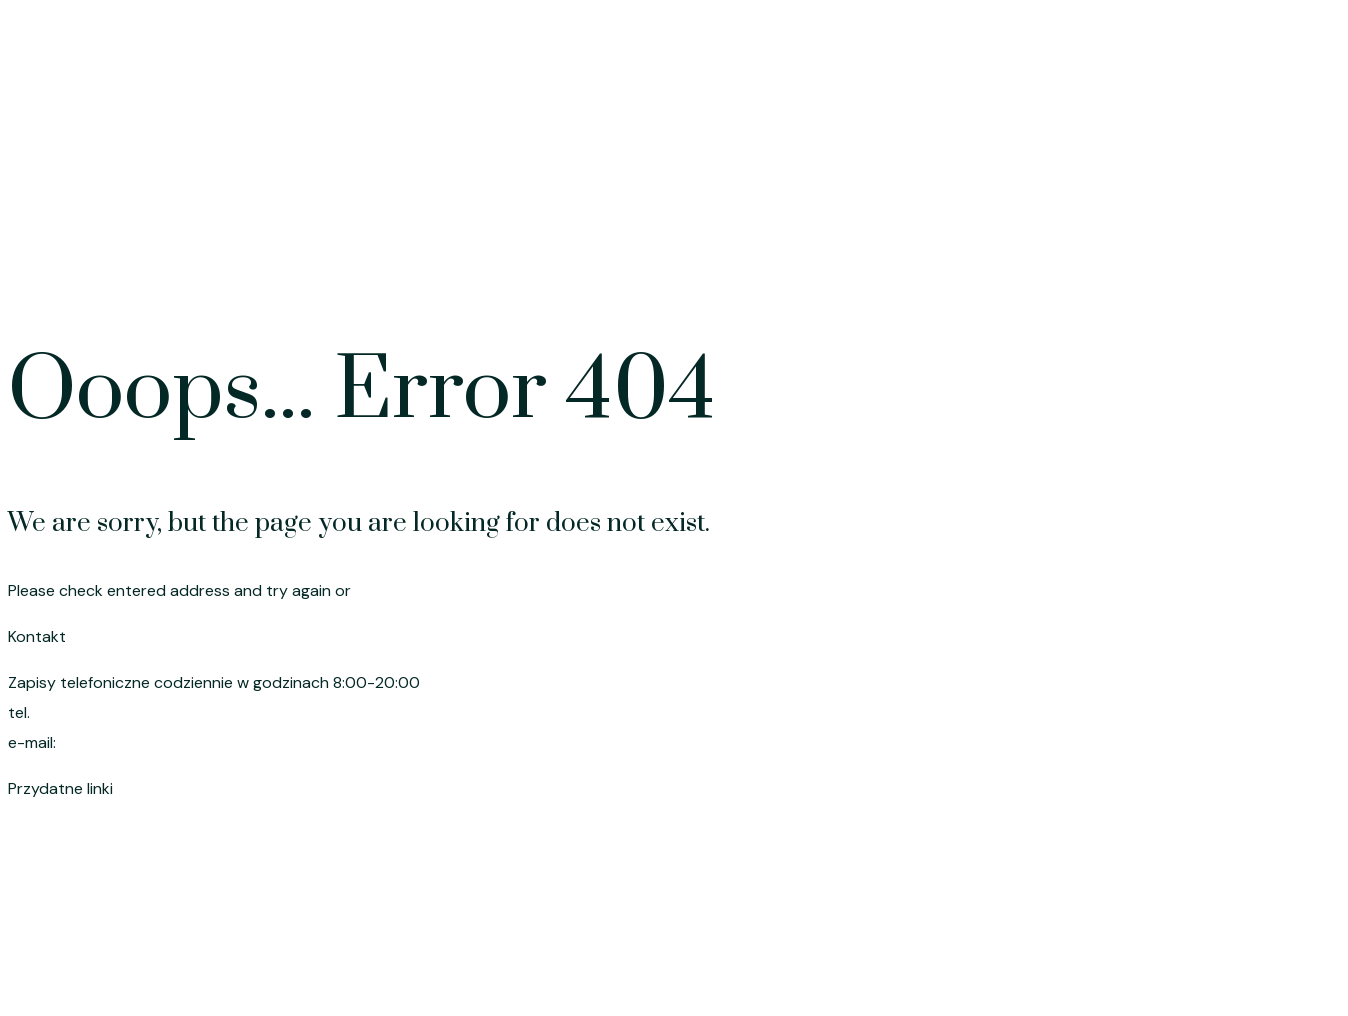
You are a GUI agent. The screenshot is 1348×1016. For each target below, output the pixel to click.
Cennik (987, 257)
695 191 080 (80, 712)
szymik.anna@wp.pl (134, 742)
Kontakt (1290, 257)
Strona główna (775, 257)
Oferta (896, 257)
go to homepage (418, 590)
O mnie (1193, 257)
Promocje (1090, 257)
